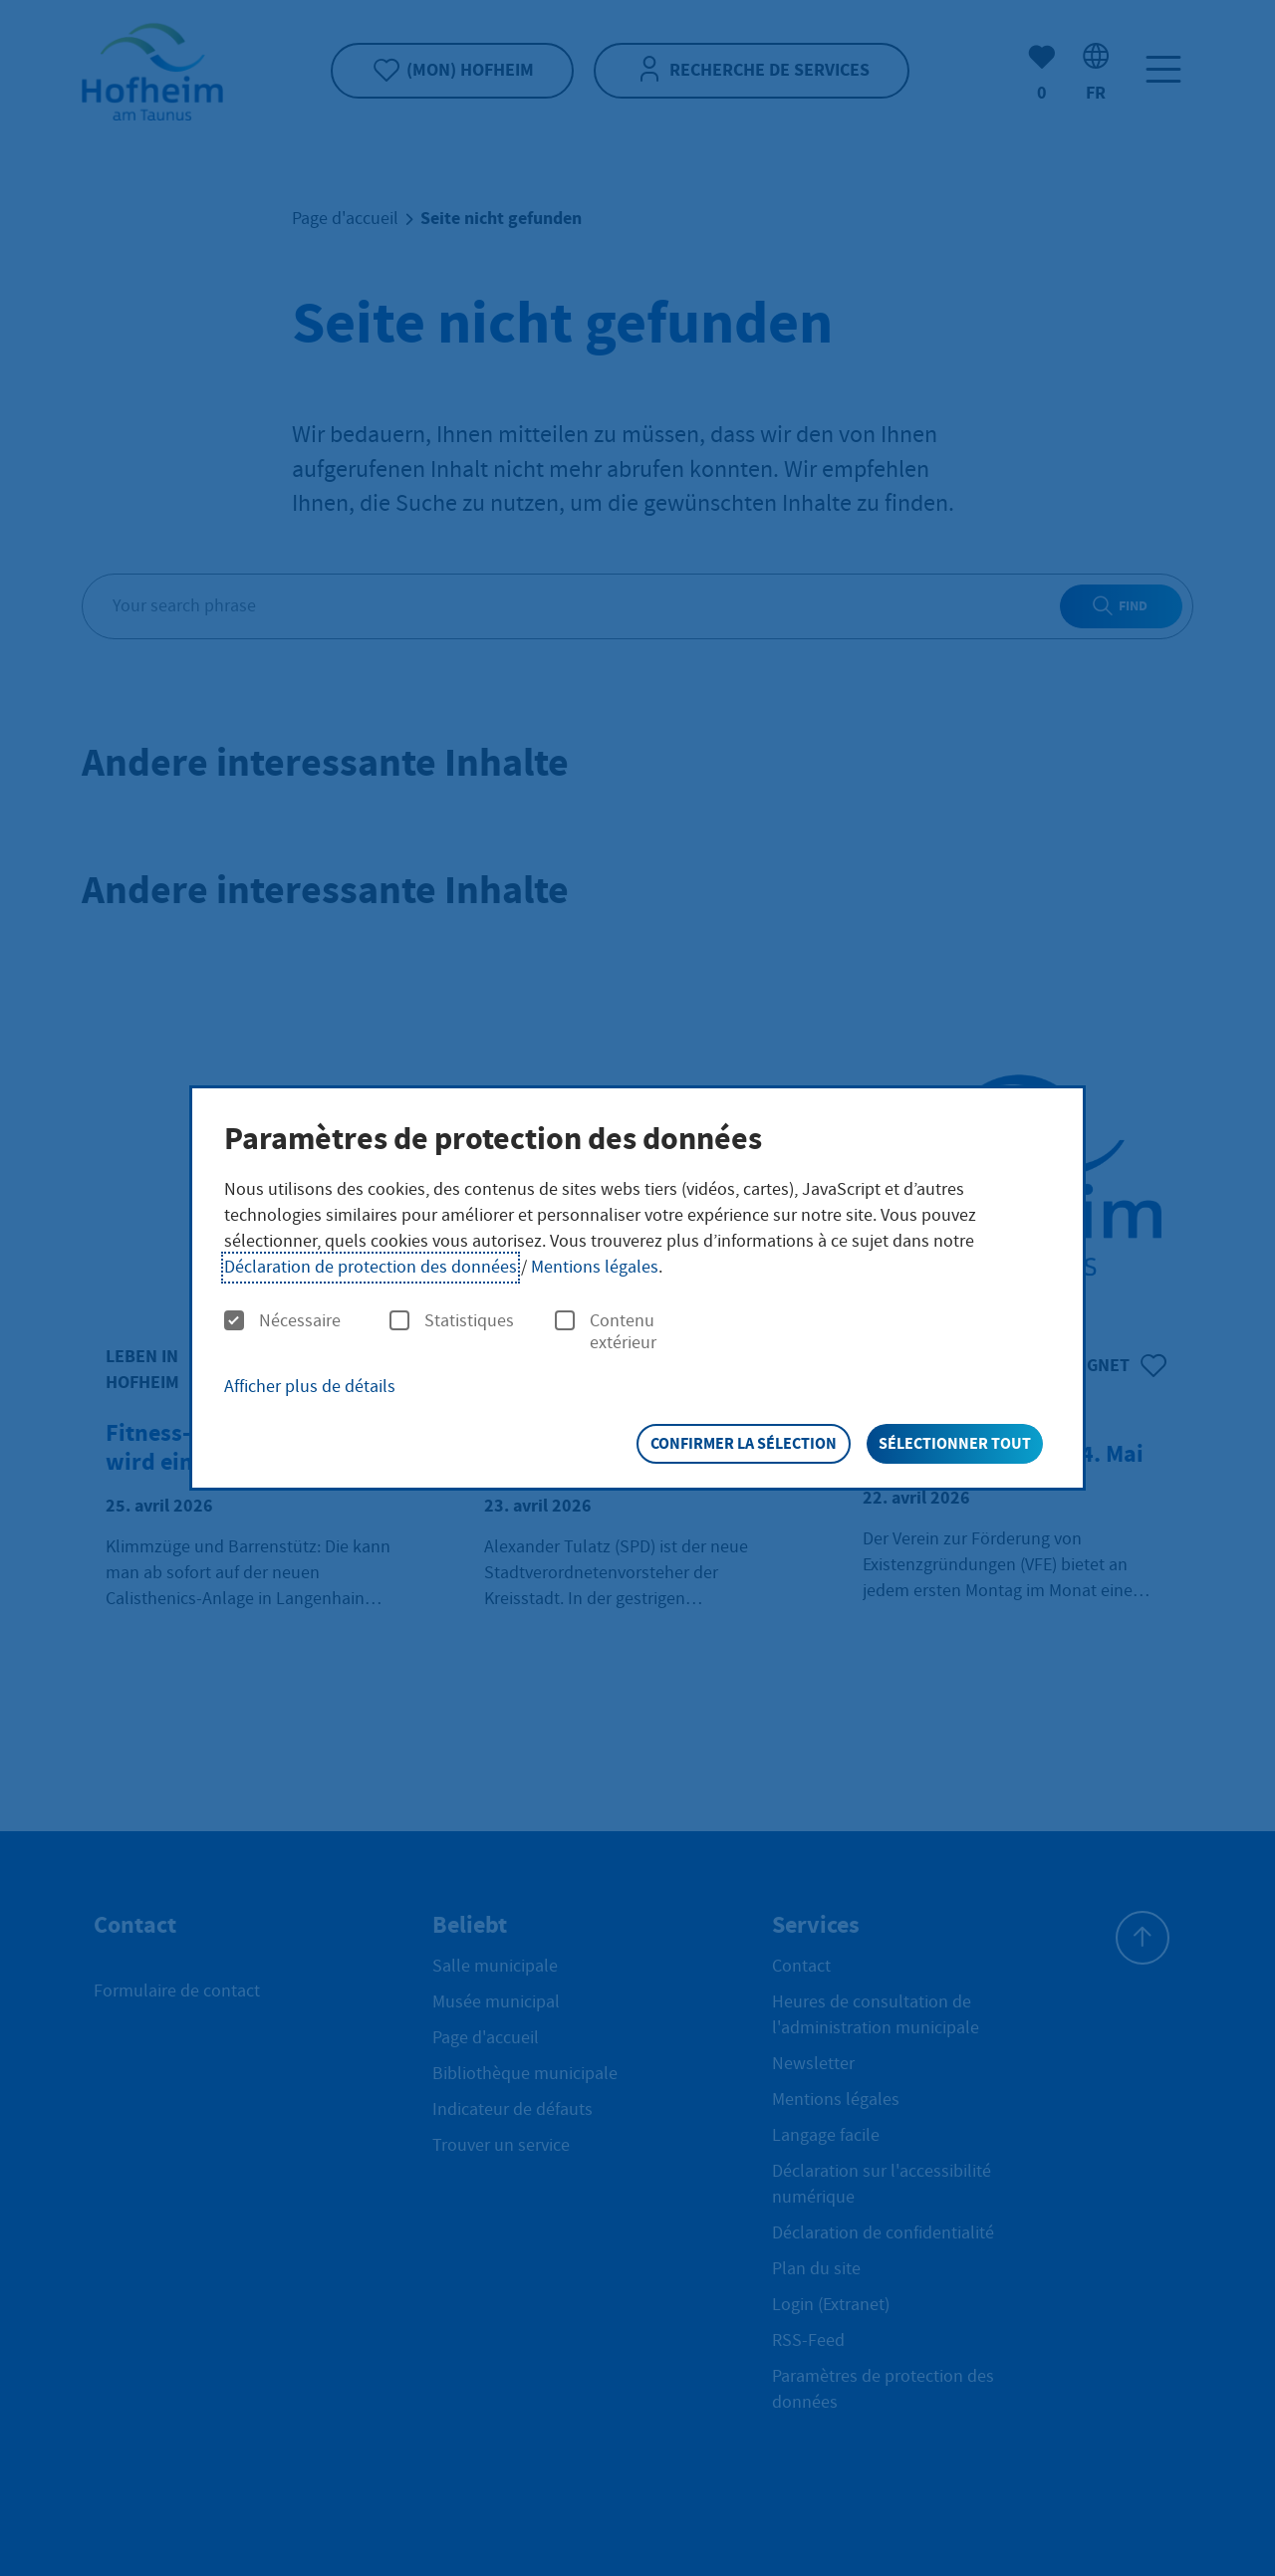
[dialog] (637, 1288)
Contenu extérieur (605, 1331)
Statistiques (451, 1321)
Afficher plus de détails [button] (309, 1386)
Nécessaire (282, 1321)
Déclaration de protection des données (370, 1267)
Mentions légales (594, 1267)
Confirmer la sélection (743, 1443)
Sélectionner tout (955, 1443)
